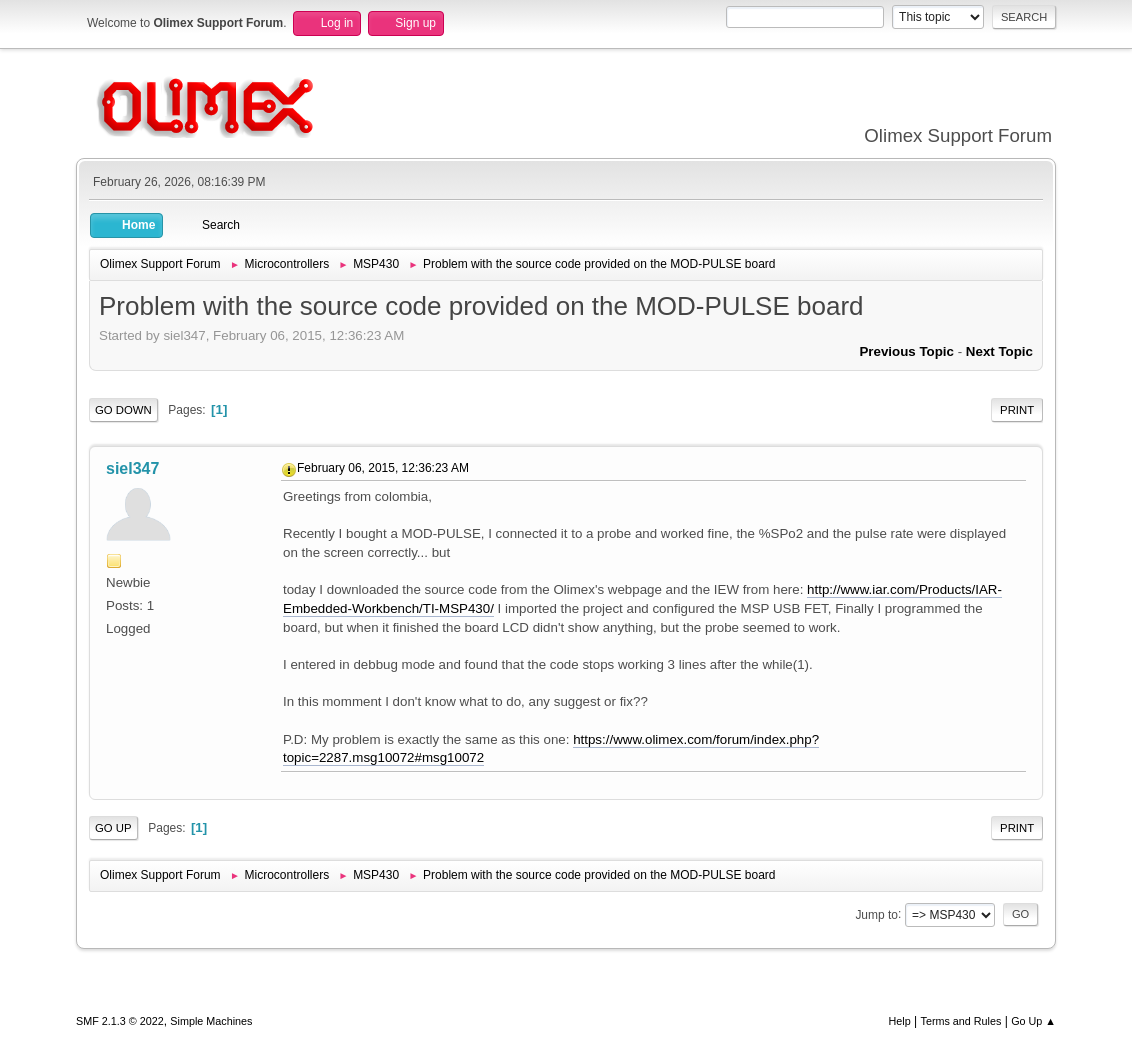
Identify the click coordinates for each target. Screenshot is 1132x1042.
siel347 (132, 468)
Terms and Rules (961, 1021)
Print (1017, 410)
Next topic (999, 351)
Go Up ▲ (1033, 1021)
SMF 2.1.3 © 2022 (120, 1021)
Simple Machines (211, 1021)
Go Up (113, 828)
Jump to (876, 914)
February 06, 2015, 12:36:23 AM (383, 468)
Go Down (123, 410)
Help (900, 1021)
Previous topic (906, 351)
